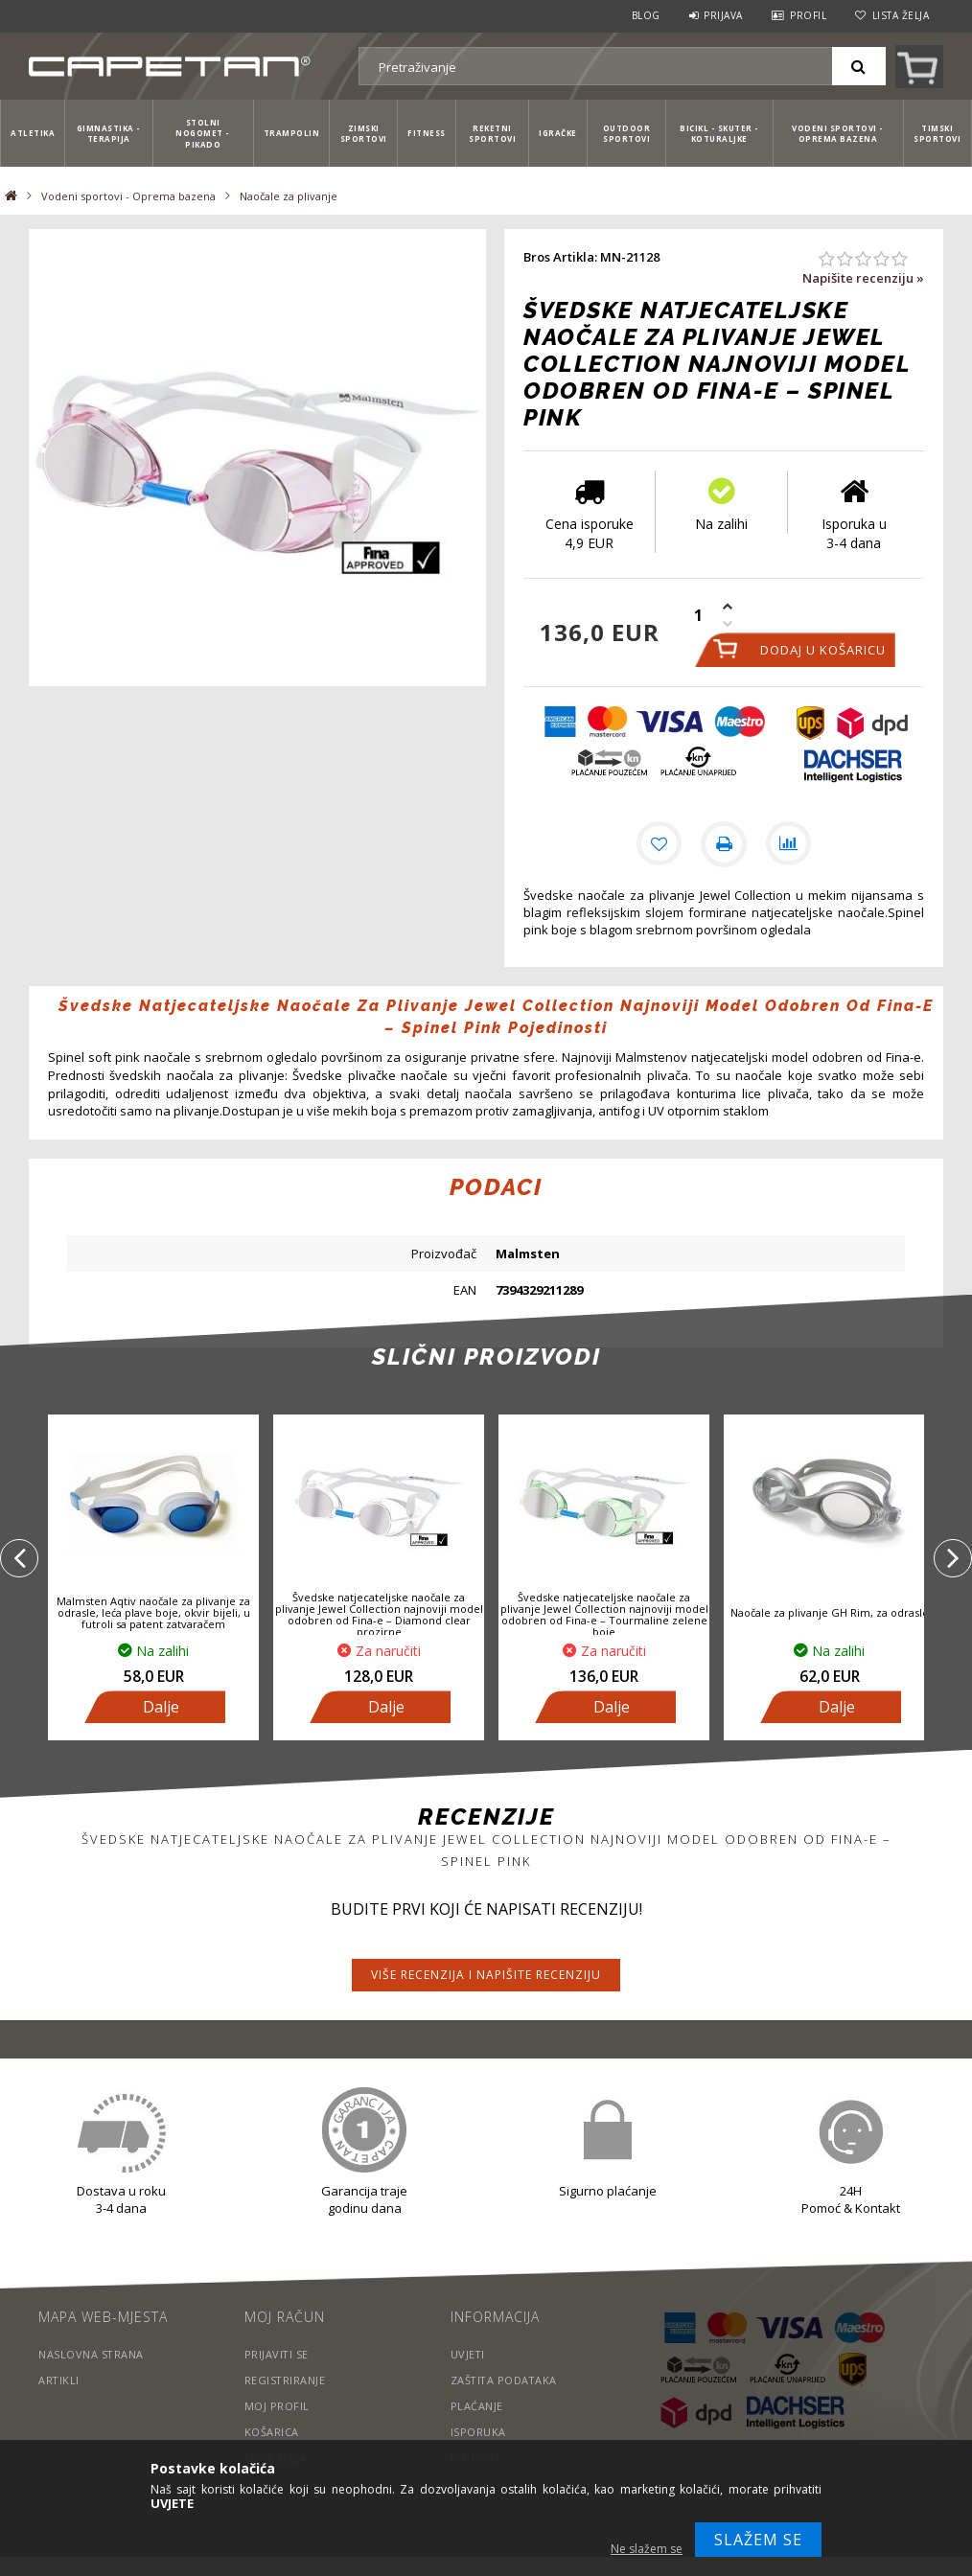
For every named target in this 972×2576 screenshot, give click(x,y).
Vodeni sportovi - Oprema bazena (838, 133)
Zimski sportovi (363, 133)
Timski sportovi (937, 133)
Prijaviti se (277, 2354)
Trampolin (292, 132)
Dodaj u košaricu (823, 649)
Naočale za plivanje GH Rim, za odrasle (829, 1612)
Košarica (271, 2432)
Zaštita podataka (505, 2380)
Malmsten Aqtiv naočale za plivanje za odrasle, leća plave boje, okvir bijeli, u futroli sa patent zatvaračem (153, 1612)
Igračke (558, 132)
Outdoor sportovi (627, 133)
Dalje (161, 1706)
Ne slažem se (647, 2549)
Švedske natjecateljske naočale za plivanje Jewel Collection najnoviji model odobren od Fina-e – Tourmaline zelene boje (604, 1615)
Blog (646, 15)
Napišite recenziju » (863, 278)
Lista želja (901, 15)
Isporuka (478, 2432)
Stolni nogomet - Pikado (202, 133)
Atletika (33, 132)
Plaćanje (477, 2406)
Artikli (59, 2380)
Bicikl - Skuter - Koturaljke (719, 133)
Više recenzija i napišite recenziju (486, 1974)
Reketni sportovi (492, 133)
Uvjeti (468, 2354)
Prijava (723, 15)
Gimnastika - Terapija (109, 133)
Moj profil (277, 2406)
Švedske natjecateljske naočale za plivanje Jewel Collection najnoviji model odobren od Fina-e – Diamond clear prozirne (379, 1615)
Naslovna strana (91, 2354)
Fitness (426, 132)
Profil (808, 15)
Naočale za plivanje (288, 196)
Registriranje (285, 2380)
